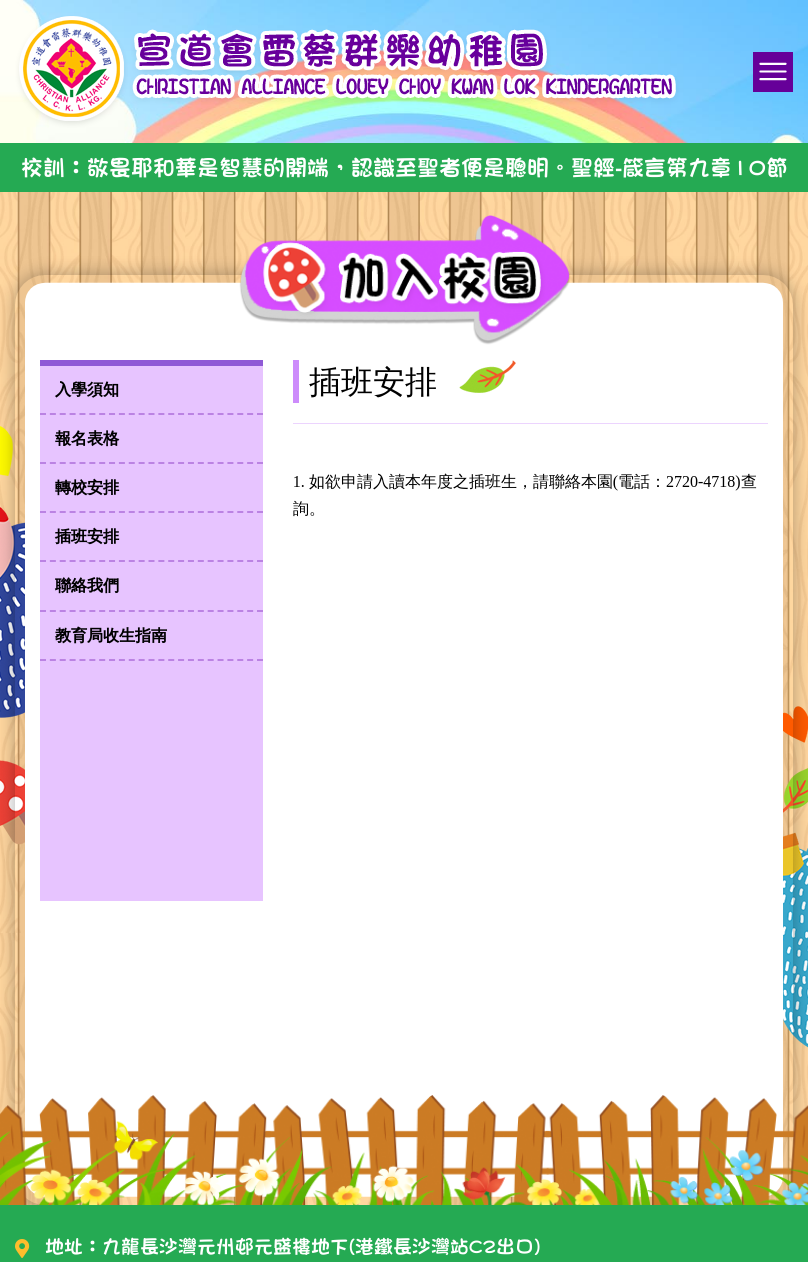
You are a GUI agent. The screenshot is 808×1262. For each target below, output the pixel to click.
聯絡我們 (87, 585)
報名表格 (87, 438)
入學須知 (87, 389)
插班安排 (87, 536)
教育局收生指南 (111, 635)
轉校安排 (87, 487)
